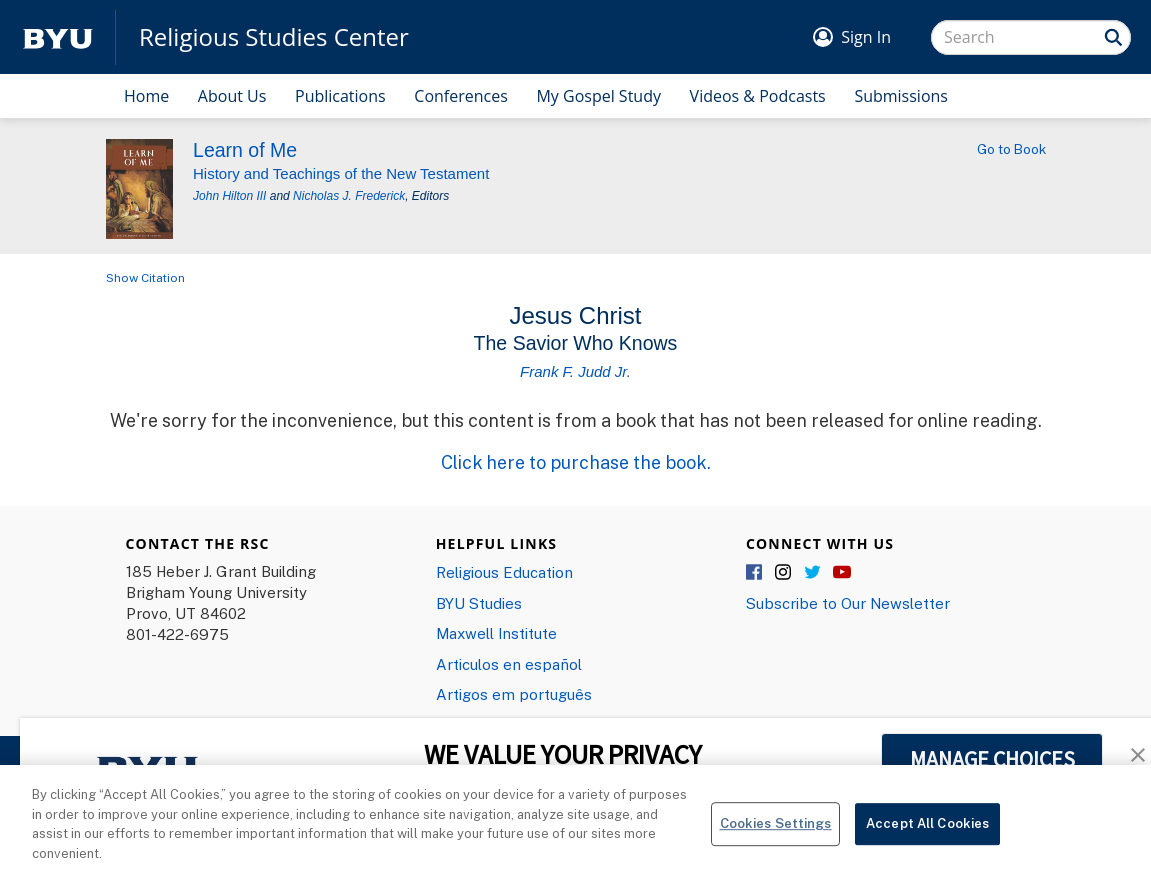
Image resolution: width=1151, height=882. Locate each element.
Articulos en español (509, 664)
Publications (340, 96)
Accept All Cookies (927, 841)
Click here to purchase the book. (576, 462)
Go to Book (1011, 149)
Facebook (755, 573)
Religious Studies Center (274, 37)
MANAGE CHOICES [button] (992, 759)
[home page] (58, 37)
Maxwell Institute (496, 633)
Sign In (866, 37)
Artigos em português (514, 694)
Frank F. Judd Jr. (575, 371)
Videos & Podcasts (758, 96)
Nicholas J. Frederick (349, 196)
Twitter (813, 573)
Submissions (901, 96)
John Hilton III (229, 196)
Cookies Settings (776, 841)
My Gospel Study (598, 96)
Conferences (461, 96)
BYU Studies (479, 603)
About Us (232, 96)
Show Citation (145, 277)
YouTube (842, 573)
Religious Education (504, 572)
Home (146, 96)
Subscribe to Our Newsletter (848, 603)
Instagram (784, 573)
